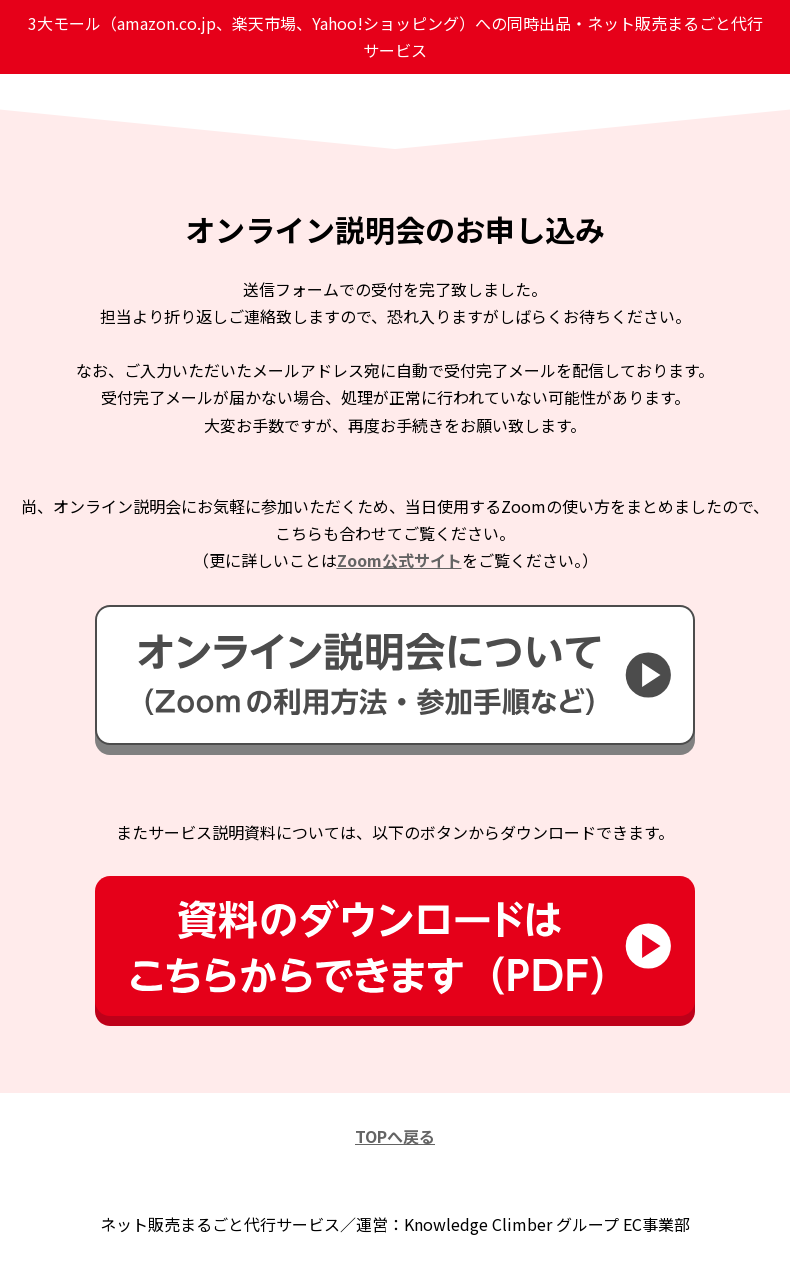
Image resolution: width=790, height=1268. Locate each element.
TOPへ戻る (395, 1136)
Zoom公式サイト (399, 560)
